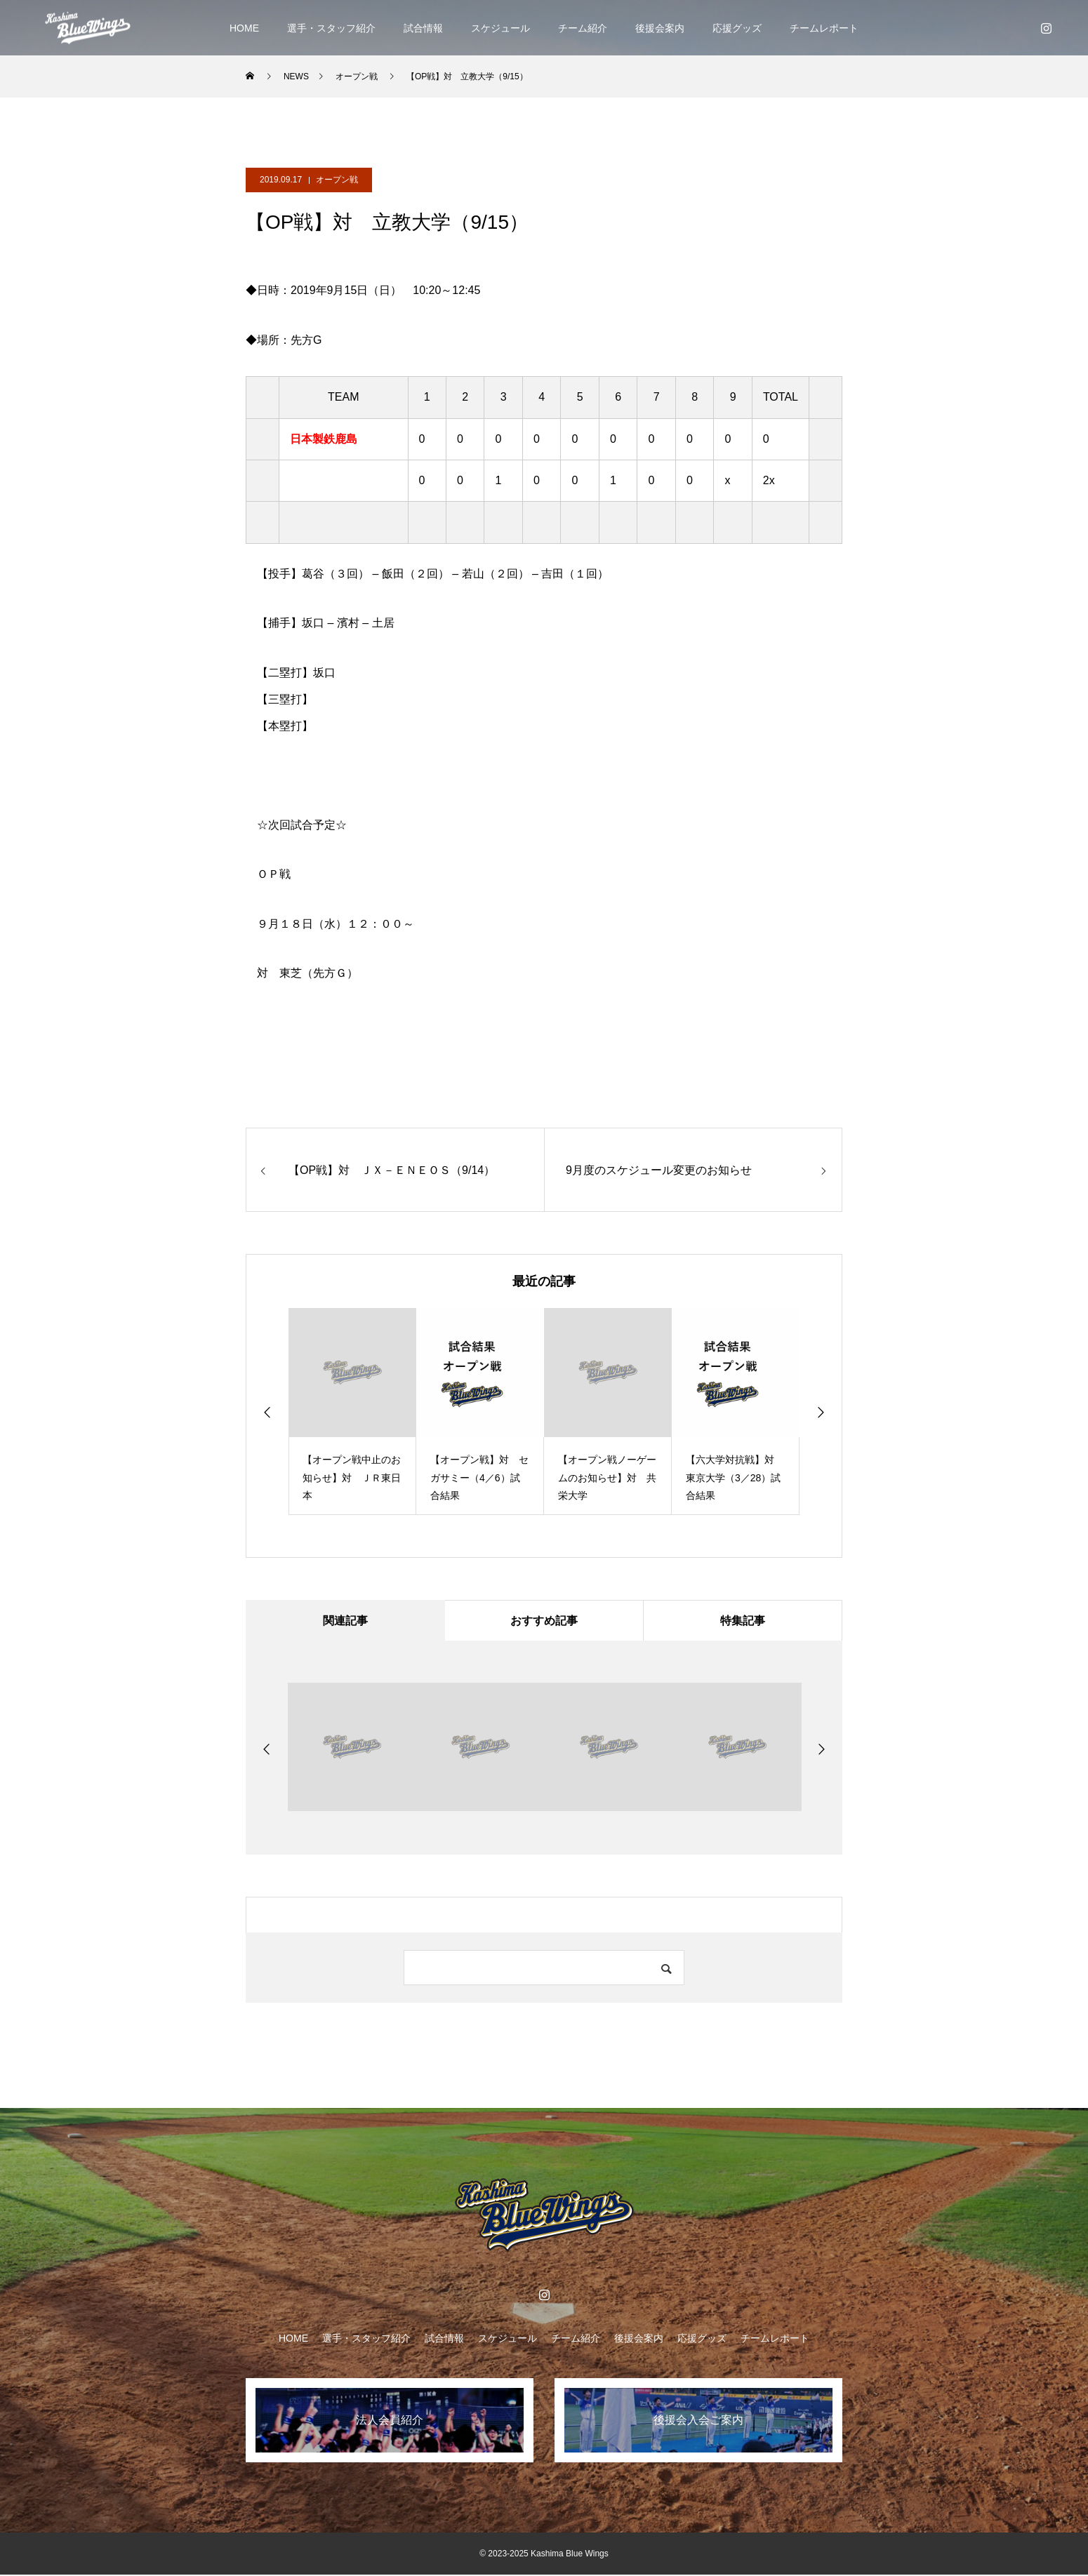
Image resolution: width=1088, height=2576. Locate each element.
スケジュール (500, 28)
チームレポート (824, 28)
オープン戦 (337, 180)
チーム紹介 (582, 28)
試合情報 (423, 28)
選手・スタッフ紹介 (331, 28)
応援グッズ (737, 28)
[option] (352, 1411)
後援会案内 (659, 28)
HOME (244, 28)
